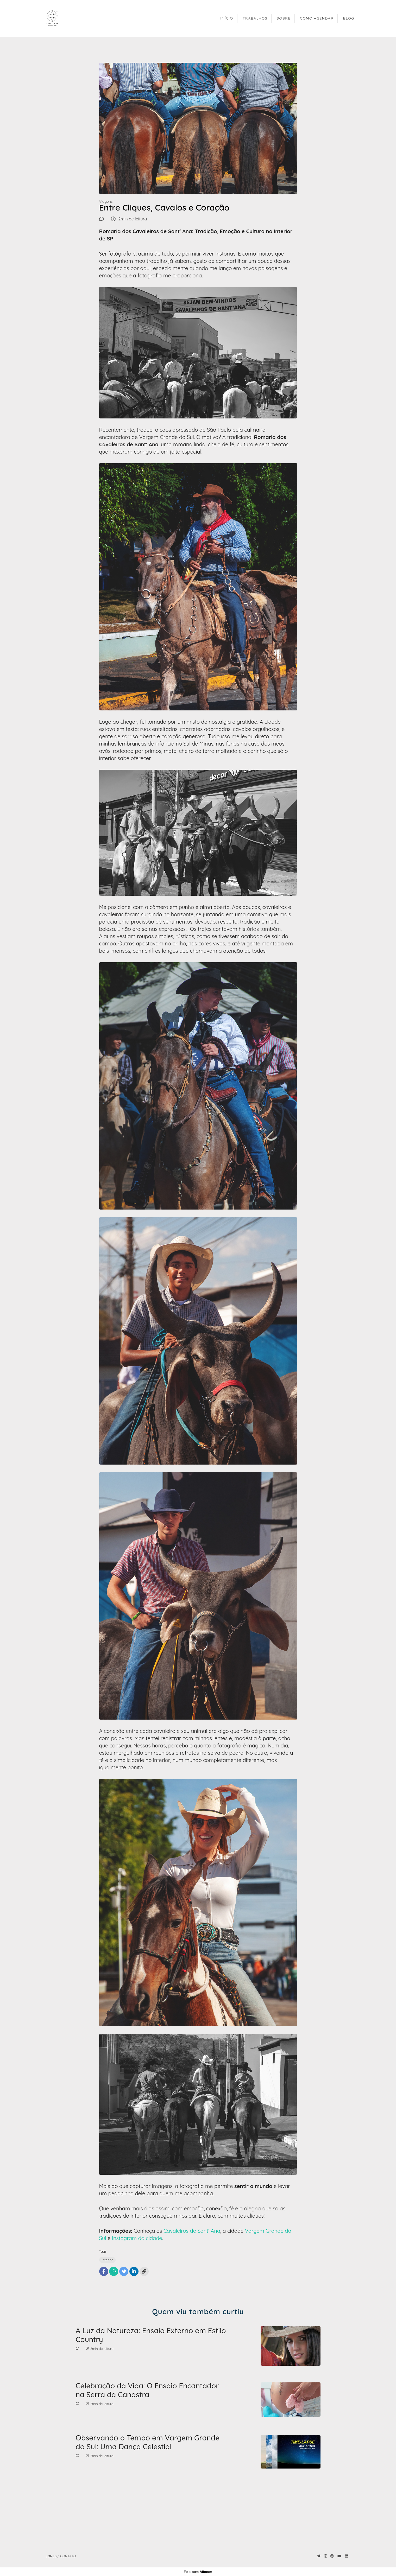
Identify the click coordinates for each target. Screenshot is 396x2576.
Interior (107, 2260)
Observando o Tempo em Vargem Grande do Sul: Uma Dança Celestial (148, 2442)
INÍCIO (226, 18)
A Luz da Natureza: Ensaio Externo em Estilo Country (151, 2335)
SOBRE (284, 18)
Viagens (106, 201)
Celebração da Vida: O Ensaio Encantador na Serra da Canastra (147, 2390)
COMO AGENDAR (317, 18)
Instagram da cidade (137, 2238)
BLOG (348, 18)
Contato (68, 2556)
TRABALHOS (255, 18)
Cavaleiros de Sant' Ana (192, 2231)
